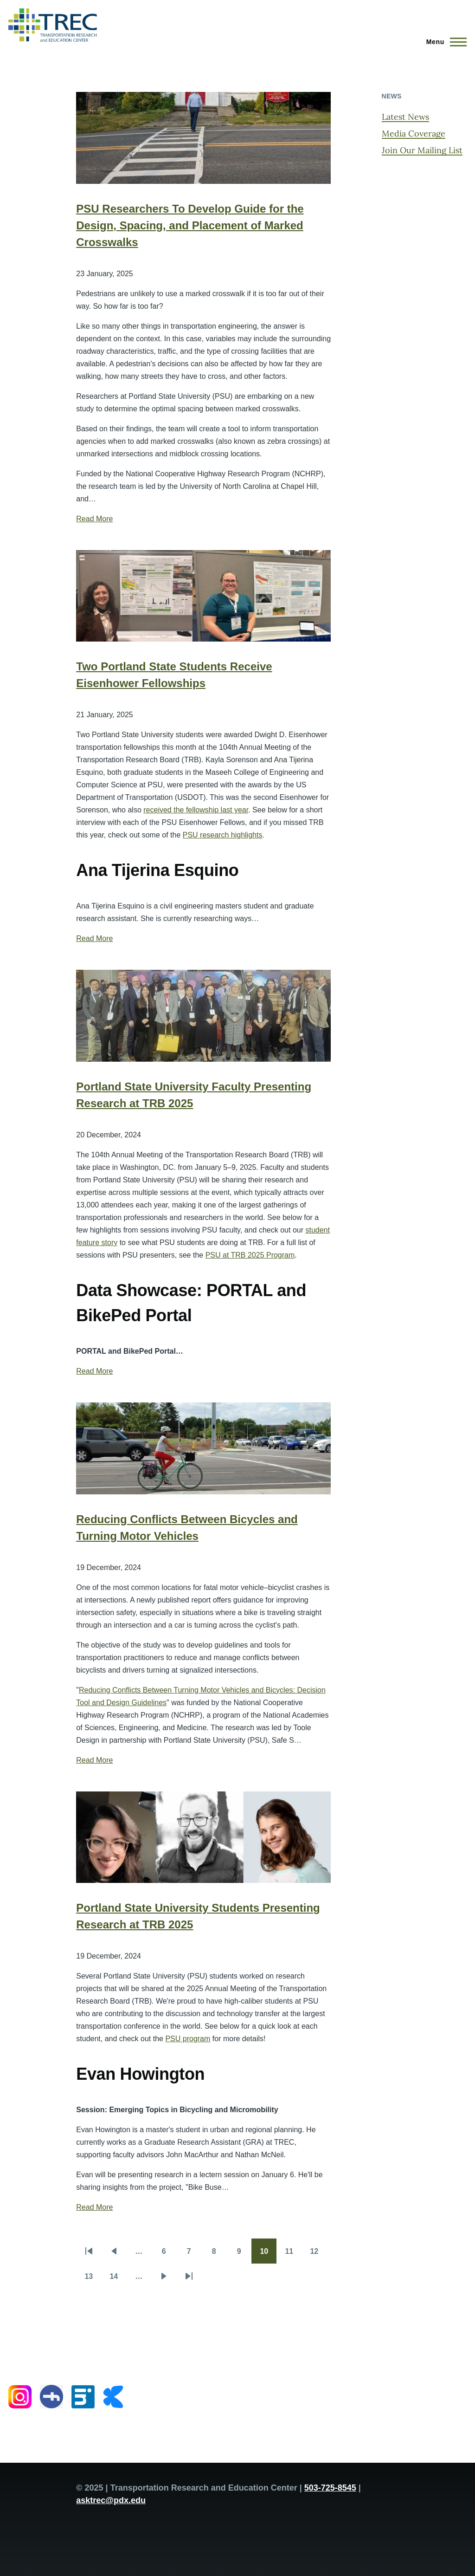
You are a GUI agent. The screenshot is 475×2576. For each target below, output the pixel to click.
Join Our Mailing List (422, 150)
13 (92, 2279)
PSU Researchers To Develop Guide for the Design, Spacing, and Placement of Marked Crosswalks (189, 225)
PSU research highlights (223, 835)
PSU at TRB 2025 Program (250, 1255)
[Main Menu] (443, 41)
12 (318, 2254)
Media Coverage (413, 133)
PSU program (187, 2039)
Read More (94, 519)
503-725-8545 (330, 2487)
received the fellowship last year (195, 810)
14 (117, 2279)
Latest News (405, 116)
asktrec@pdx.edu (111, 2500)
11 (293, 2254)
